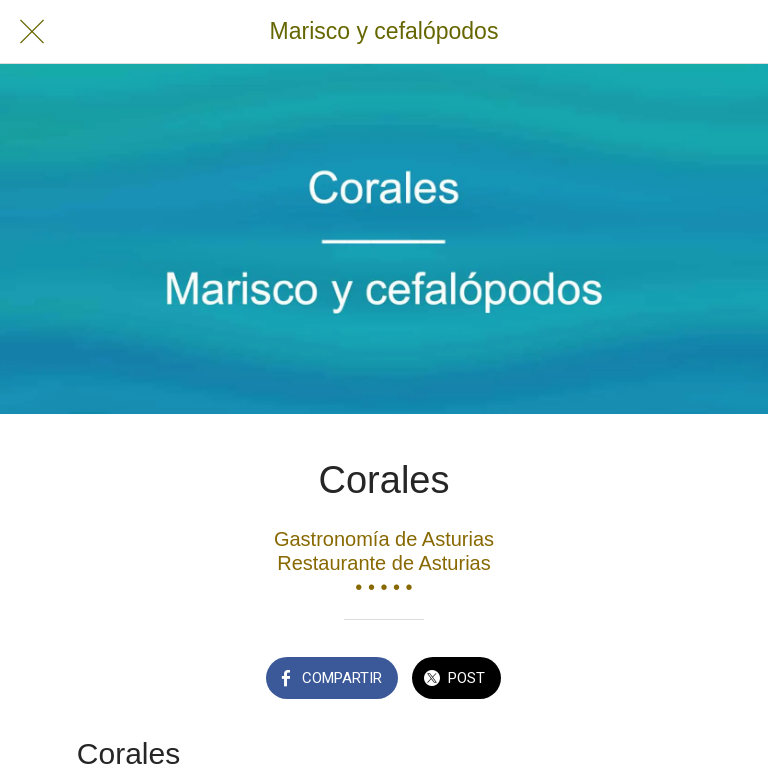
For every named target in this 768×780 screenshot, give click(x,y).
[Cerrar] (32, 32)
